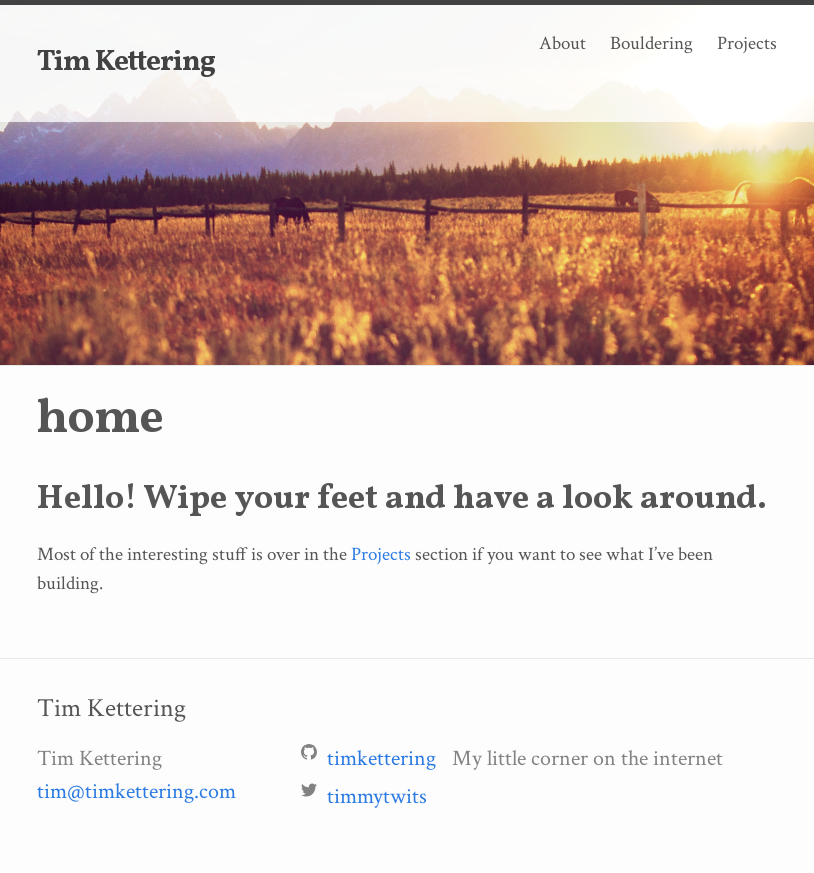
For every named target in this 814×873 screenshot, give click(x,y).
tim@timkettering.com (136, 791)
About (562, 43)
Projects (747, 43)
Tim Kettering (126, 63)
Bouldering (651, 43)
